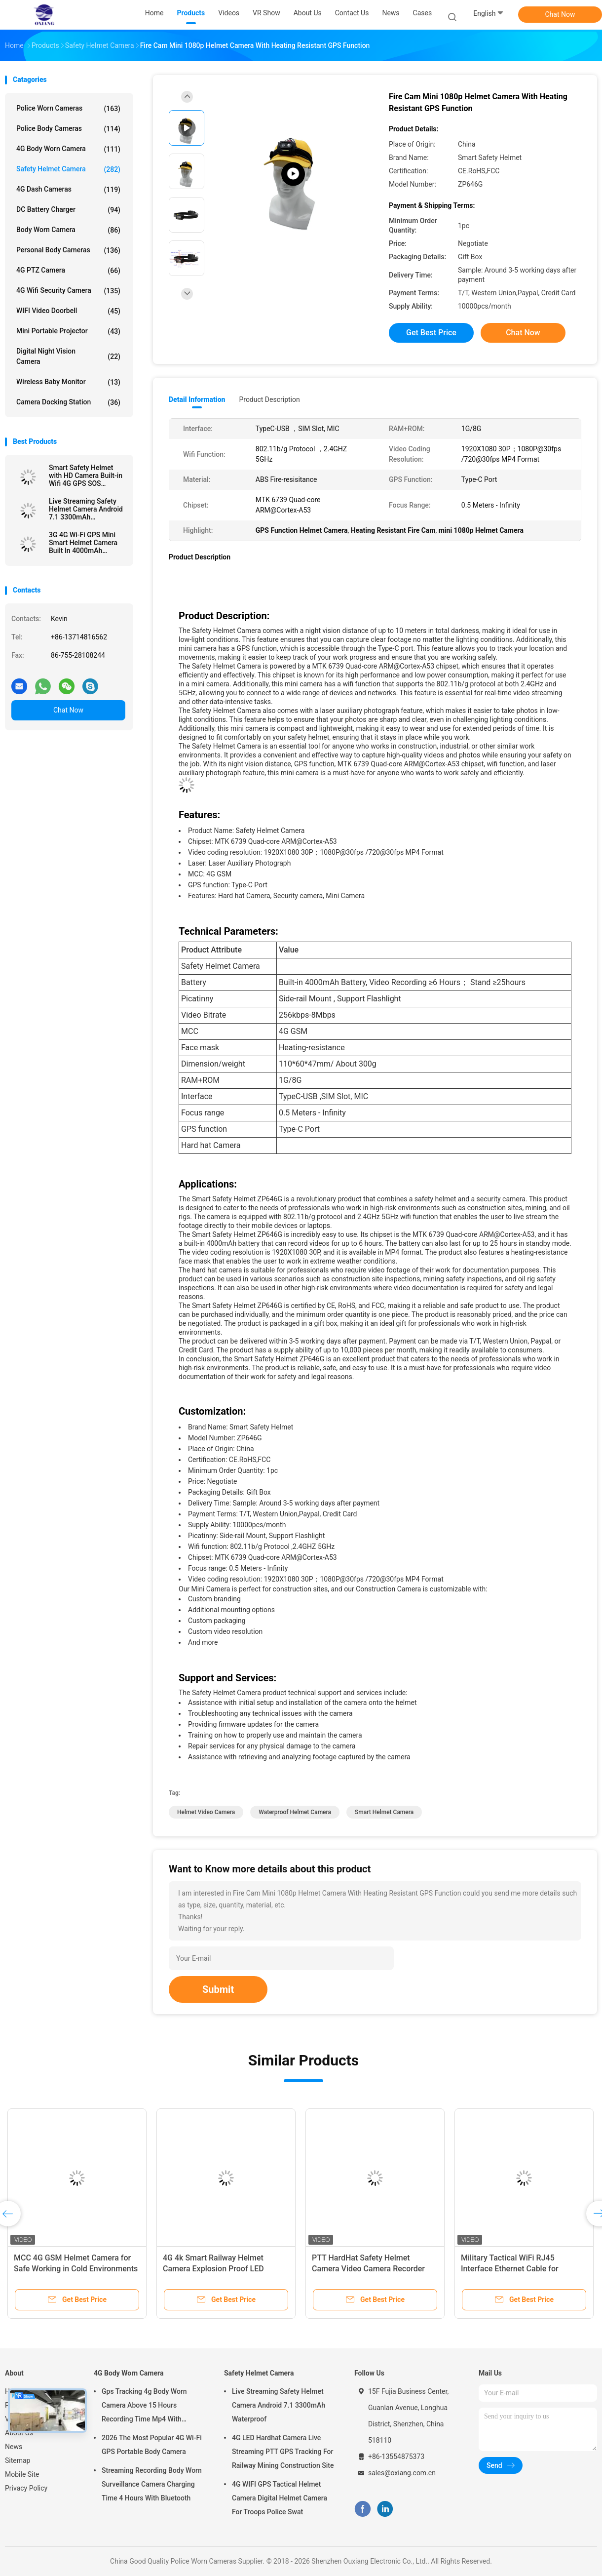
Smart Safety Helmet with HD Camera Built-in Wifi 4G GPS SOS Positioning (85, 475)
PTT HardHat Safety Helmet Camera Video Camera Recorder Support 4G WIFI (368, 2268)
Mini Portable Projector (68, 331)
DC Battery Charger (68, 210)
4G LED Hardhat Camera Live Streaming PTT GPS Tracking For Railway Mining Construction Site (283, 2451)
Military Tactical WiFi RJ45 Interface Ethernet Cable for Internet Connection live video (513, 2268)
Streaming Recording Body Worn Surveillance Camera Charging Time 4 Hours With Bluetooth (152, 2484)
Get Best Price (431, 332)
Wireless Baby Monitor (68, 382)
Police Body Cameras (68, 129)
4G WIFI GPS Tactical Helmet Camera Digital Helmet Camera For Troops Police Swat (279, 2498)
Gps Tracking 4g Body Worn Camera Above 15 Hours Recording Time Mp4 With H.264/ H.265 (144, 2406)
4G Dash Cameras (68, 190)
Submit (218, 1989)
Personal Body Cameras (68, 250)
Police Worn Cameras (68, 109)
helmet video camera (206, 1812)
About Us (19, 2433)
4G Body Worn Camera (68, 149)
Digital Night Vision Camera (68, 356)
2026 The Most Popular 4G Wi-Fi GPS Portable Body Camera (152, 2445)
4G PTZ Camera (68, 271)
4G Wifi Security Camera (68, 291)
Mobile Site (22, 2474)
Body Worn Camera (68, 230)
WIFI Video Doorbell (68, 311)
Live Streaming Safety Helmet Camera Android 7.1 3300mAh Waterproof (86, 509)
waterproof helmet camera (295, 1812)
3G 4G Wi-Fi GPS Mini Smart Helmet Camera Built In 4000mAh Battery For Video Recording (83, 543)
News (13, 2447)
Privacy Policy (26, 2488)
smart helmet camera (384, 1812)
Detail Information (197, 399)
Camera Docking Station (68, 402)
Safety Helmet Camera (68, 169)
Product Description (269, 399)
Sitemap (17, 2460)
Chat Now (560, 14)
